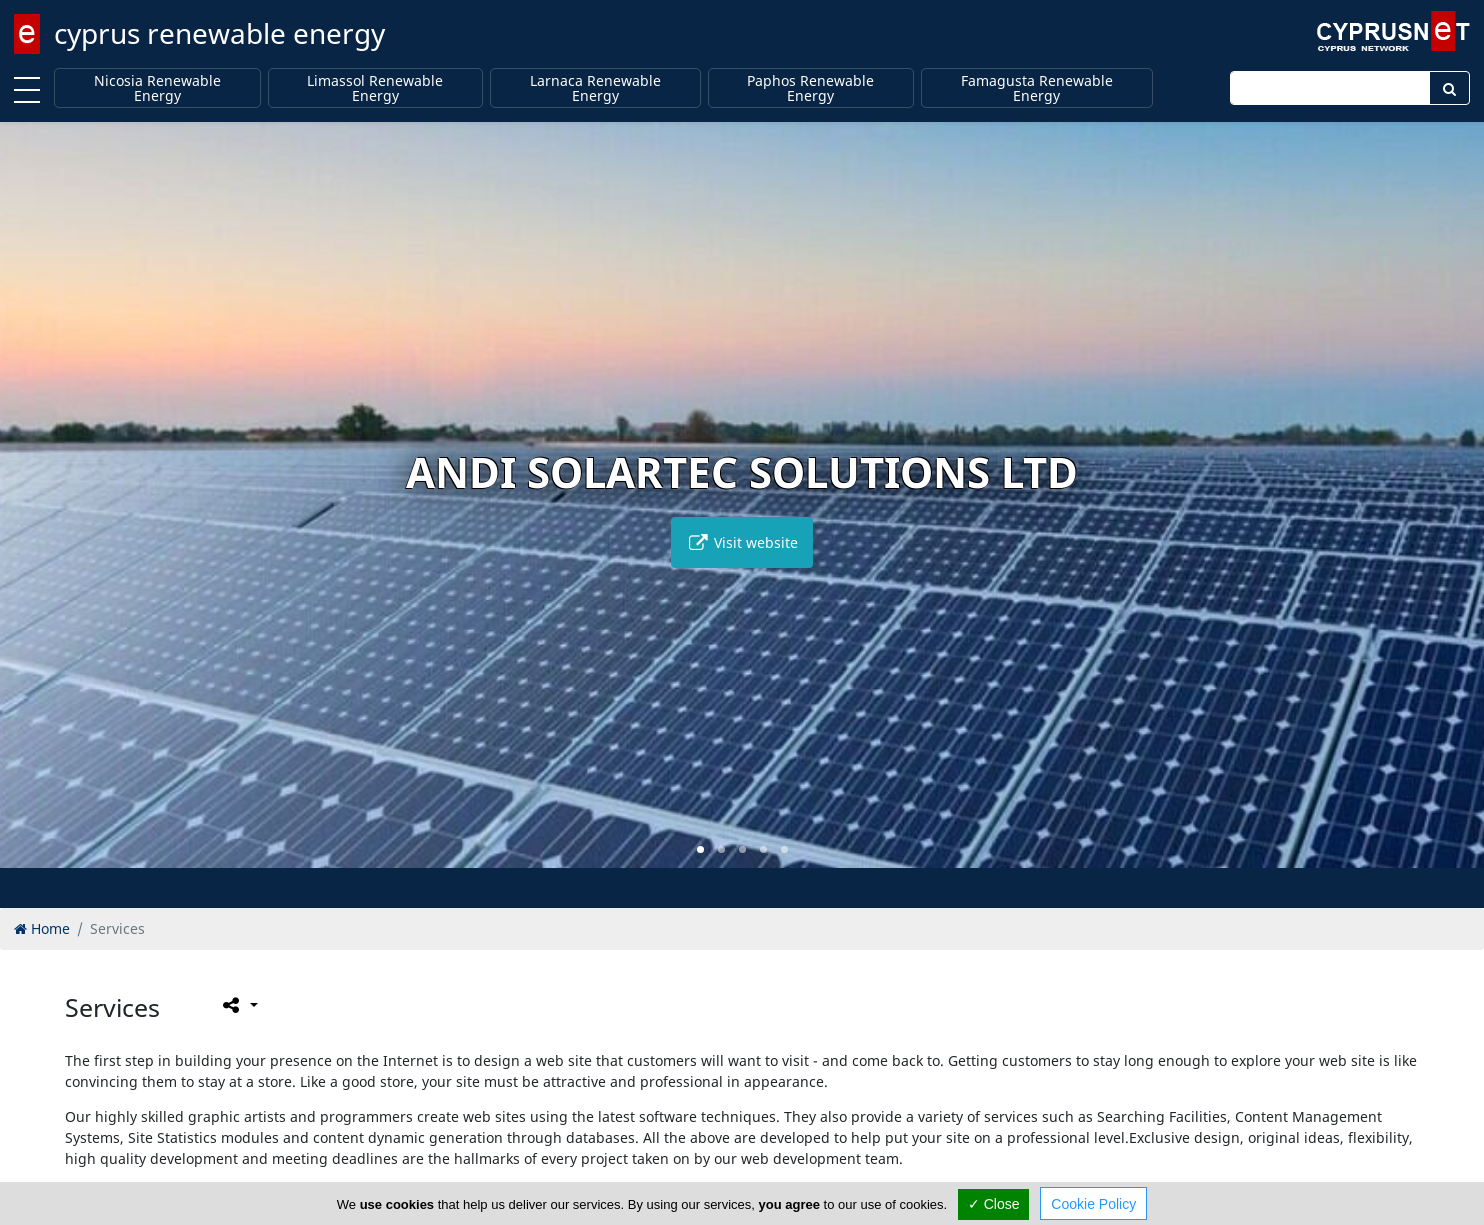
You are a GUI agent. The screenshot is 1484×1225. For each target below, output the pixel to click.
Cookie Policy (1093, 1204)
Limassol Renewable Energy (375, 88)
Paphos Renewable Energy (810, 88)
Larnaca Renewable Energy (595, 88)
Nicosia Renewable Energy (157, 88)
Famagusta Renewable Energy (1037, 88)
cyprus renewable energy (219, 33)
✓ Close (994, 1204)
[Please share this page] (238, 1005)
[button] (700, 849)
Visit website (742, 542)
